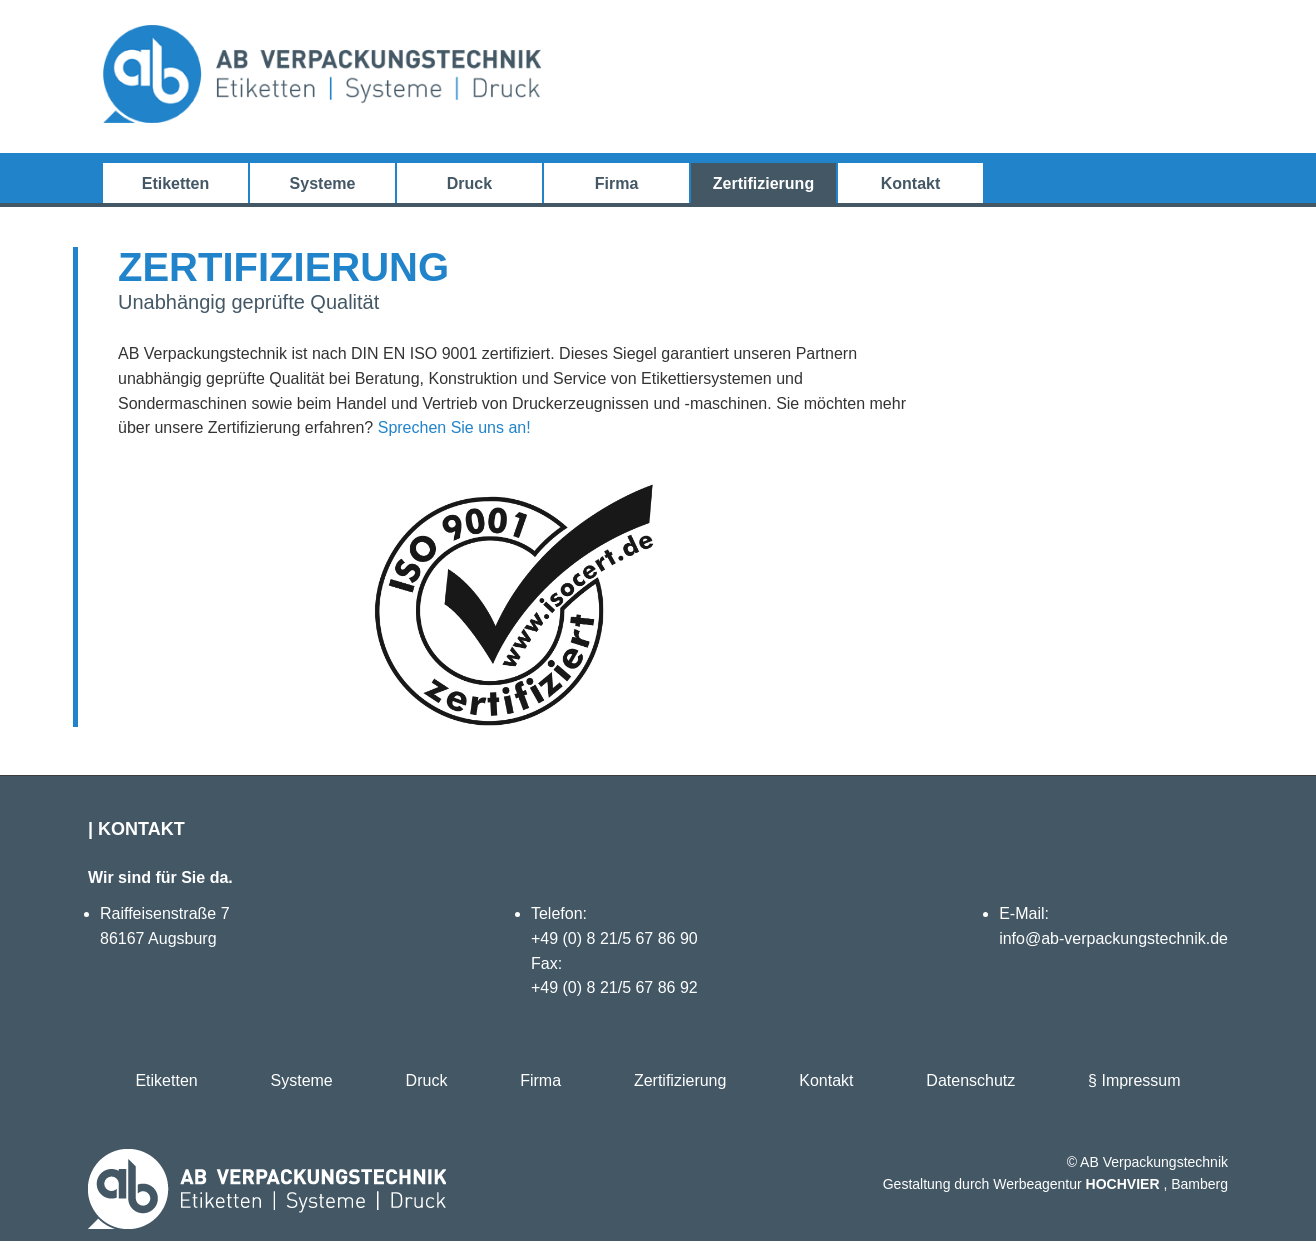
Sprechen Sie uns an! (454, 427)
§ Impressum (1134, 1080)
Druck (469, 183)
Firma (617, 183)
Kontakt (911, 183)
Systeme (323, 183)
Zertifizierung (763, 183)
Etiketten (176, 183)
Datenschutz (970, 1080)
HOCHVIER (1123, 1184)
